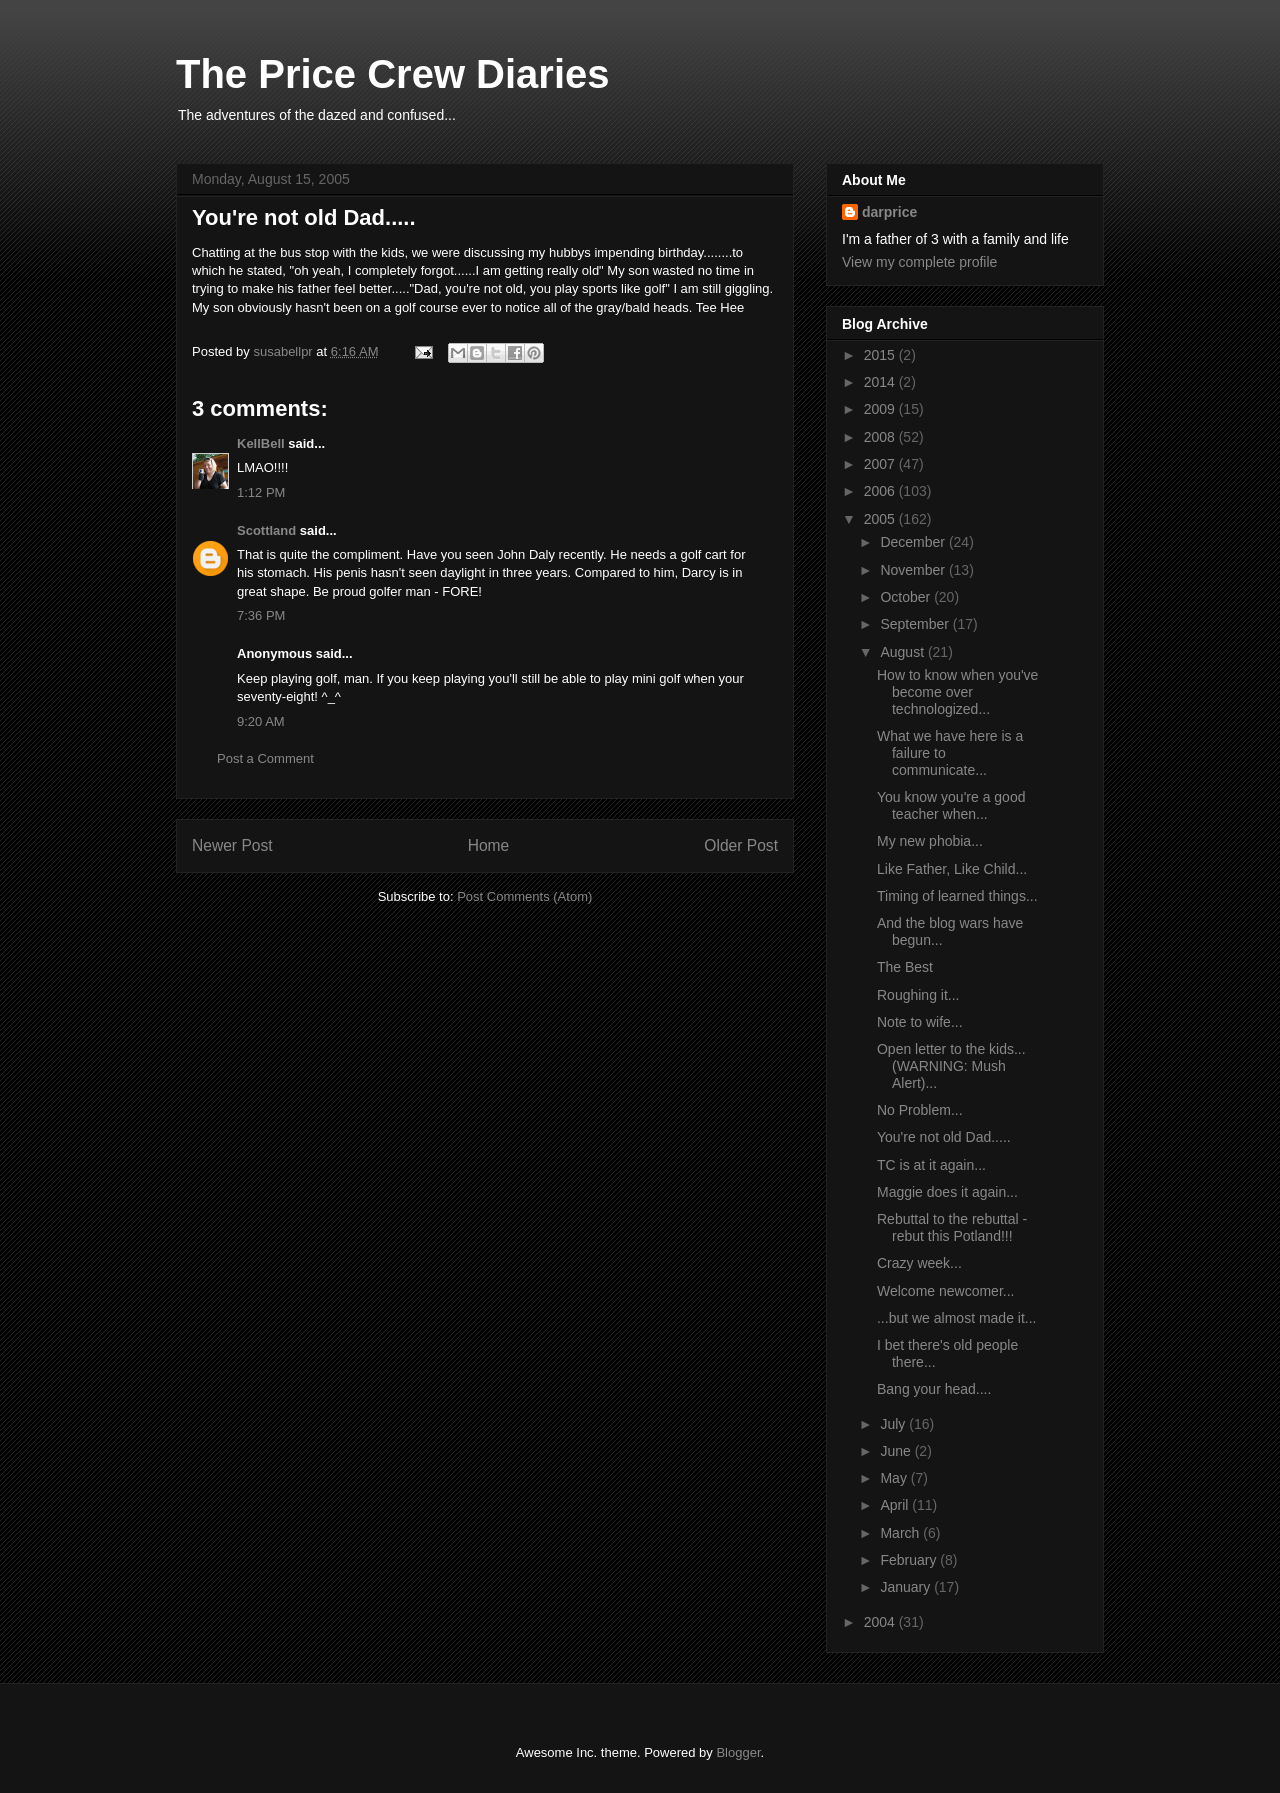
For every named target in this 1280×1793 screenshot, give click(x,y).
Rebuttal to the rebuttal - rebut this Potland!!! (952, 1227)
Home (489, 845)
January (907, 1587)
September (916, 624)
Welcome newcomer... (945, 1291)
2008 (881, 437)
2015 (881, 355)
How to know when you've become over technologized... (957, 692)
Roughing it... (918, 995)
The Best (905, 967)
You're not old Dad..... (944, 1137)
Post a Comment (265, 758)
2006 (881, 491)
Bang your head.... (934, 1389)
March (901, 1533)
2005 (881, 519)
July (894, 1424)
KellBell (261, 443)
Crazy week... (919, 1263)
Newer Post (232, 845)
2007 (881, 464)
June (897, 1451)
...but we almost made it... (957, 1318)
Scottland (266, 530)
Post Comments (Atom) (524, 896)
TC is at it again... (931, 1165)
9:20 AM (261, 721)
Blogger (738, 1752)
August (903, 652)
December (914, 542)
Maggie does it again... (947, 1192)
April (896, 1505)
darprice (889, 212)
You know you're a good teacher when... (951, 805)
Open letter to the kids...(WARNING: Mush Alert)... (951, 1066)
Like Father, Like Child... (952, 869)
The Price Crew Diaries (393, 74)
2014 (881, 382)
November (914, 570)
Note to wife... (920, 1022)
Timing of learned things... (957, 896)
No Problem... (920, 1110)
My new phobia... (930, 841)
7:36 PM (261, 615)
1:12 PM (261, 492)
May (895, 1478)
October (907, 597)
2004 (881, 1622)
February (910, 1560)
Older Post (741, 845)
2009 (881, 409)
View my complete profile (919, 262)
